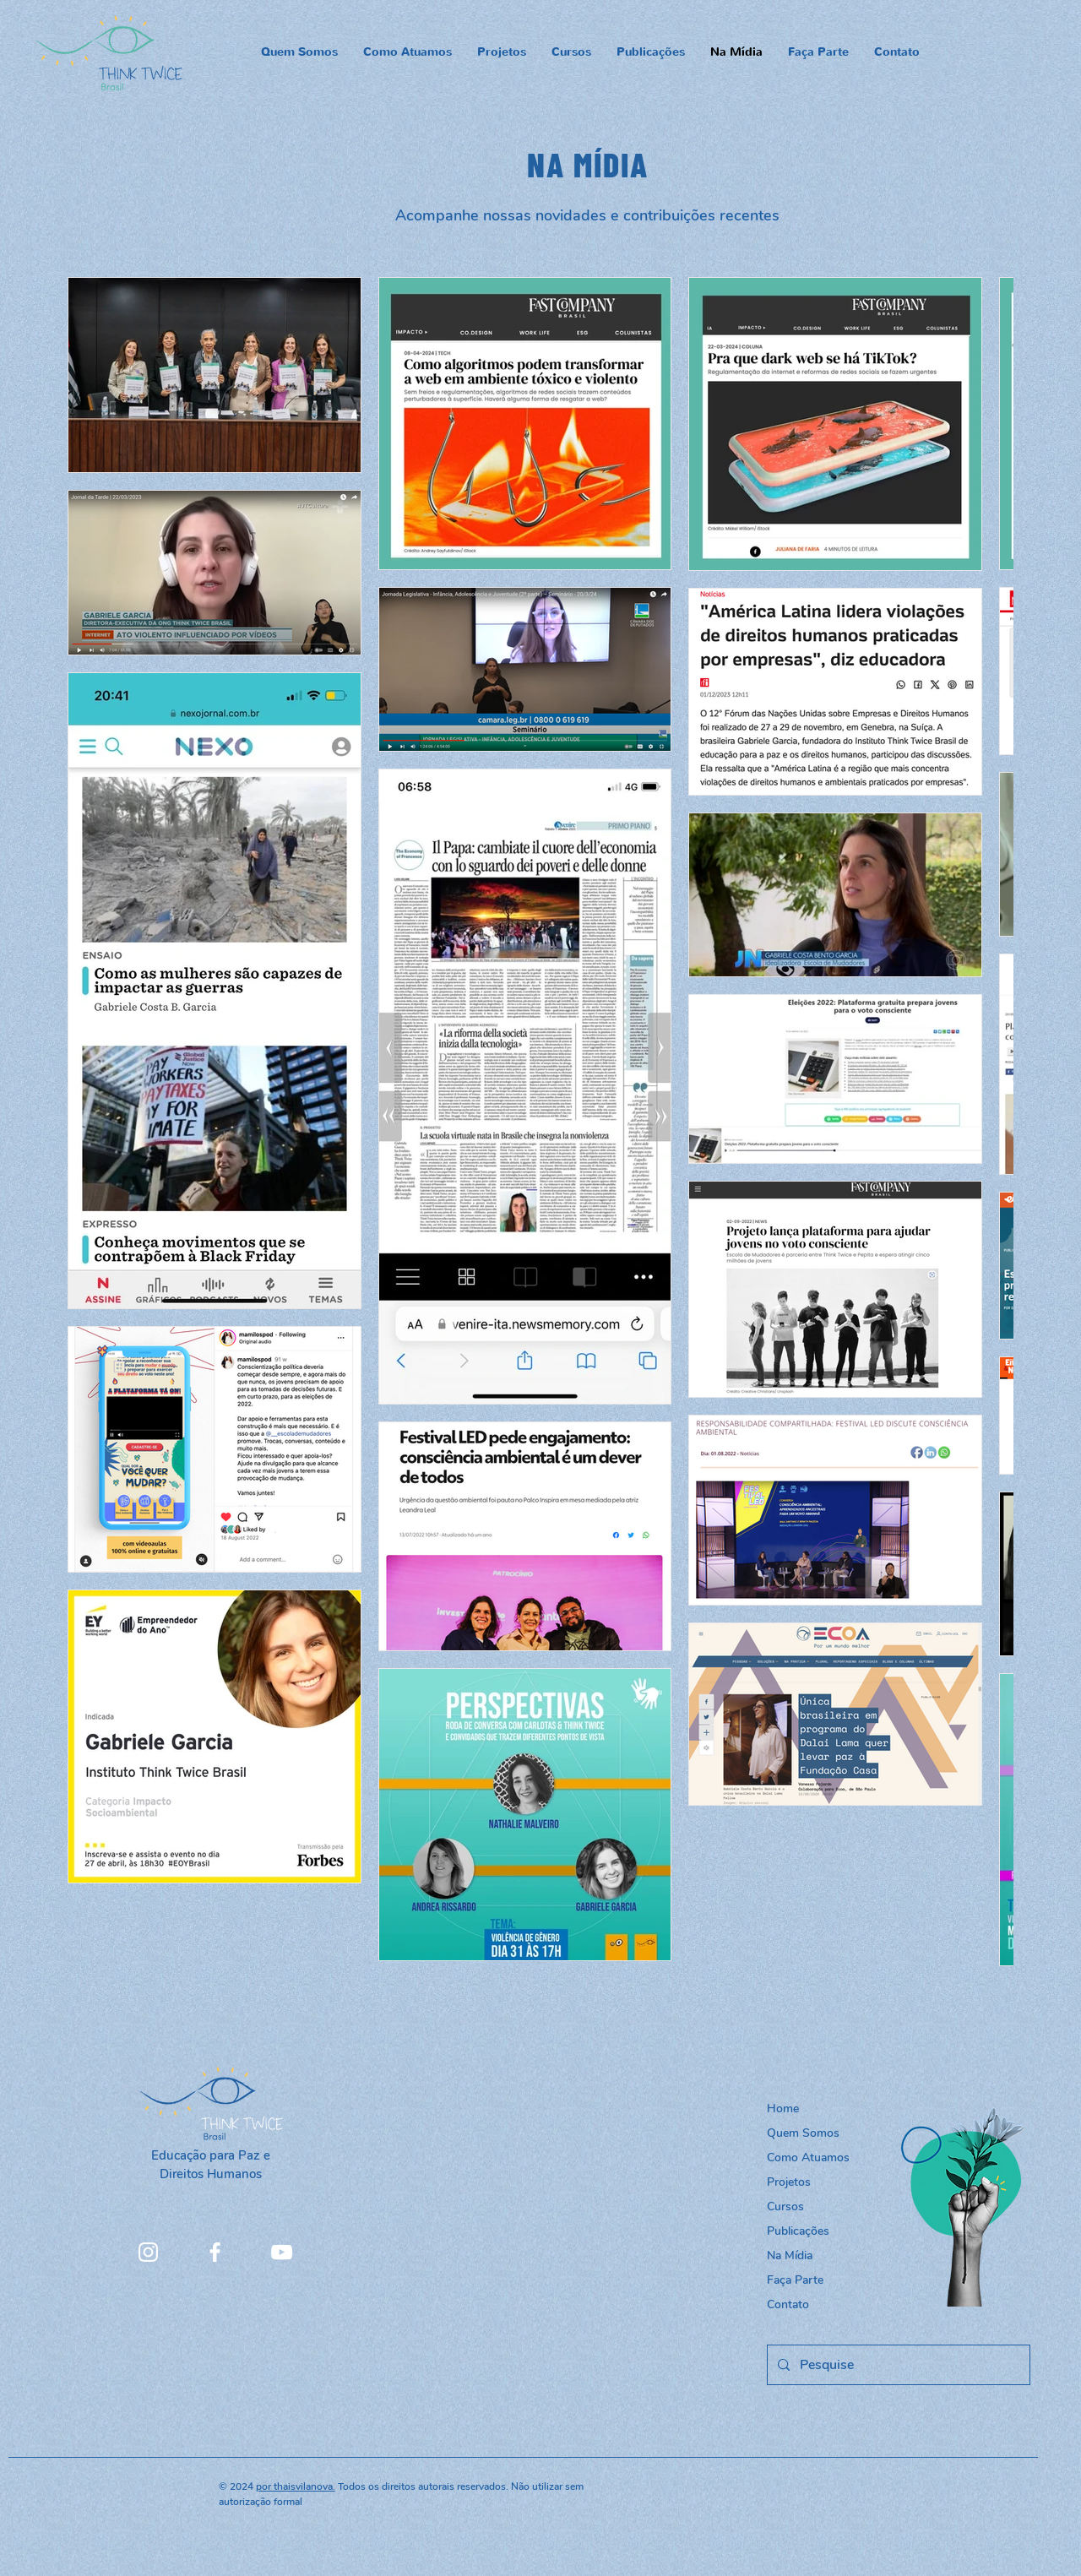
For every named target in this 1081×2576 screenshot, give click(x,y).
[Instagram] (148, 2252)
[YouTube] (282, 2252)
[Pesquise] (897, 2364)
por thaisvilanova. (295, 2486)
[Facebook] (215, 2252)
